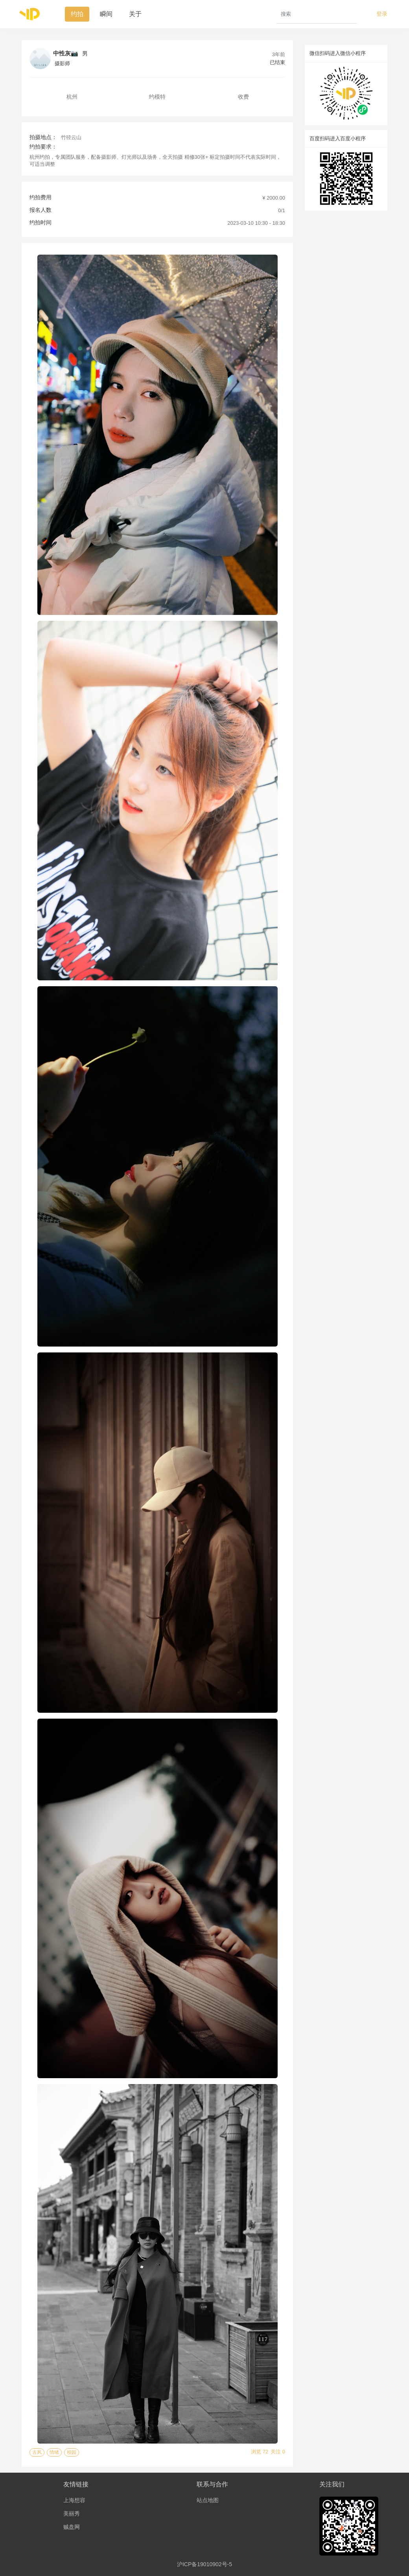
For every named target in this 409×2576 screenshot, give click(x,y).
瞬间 (106, 14)
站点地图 (208, 2500)
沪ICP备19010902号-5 (204, 2564)
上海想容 (74, 2500)
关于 (135, 14)
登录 (381, 14)
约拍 (77, 14)
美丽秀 (71, 2513)
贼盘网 (71, 2527)
